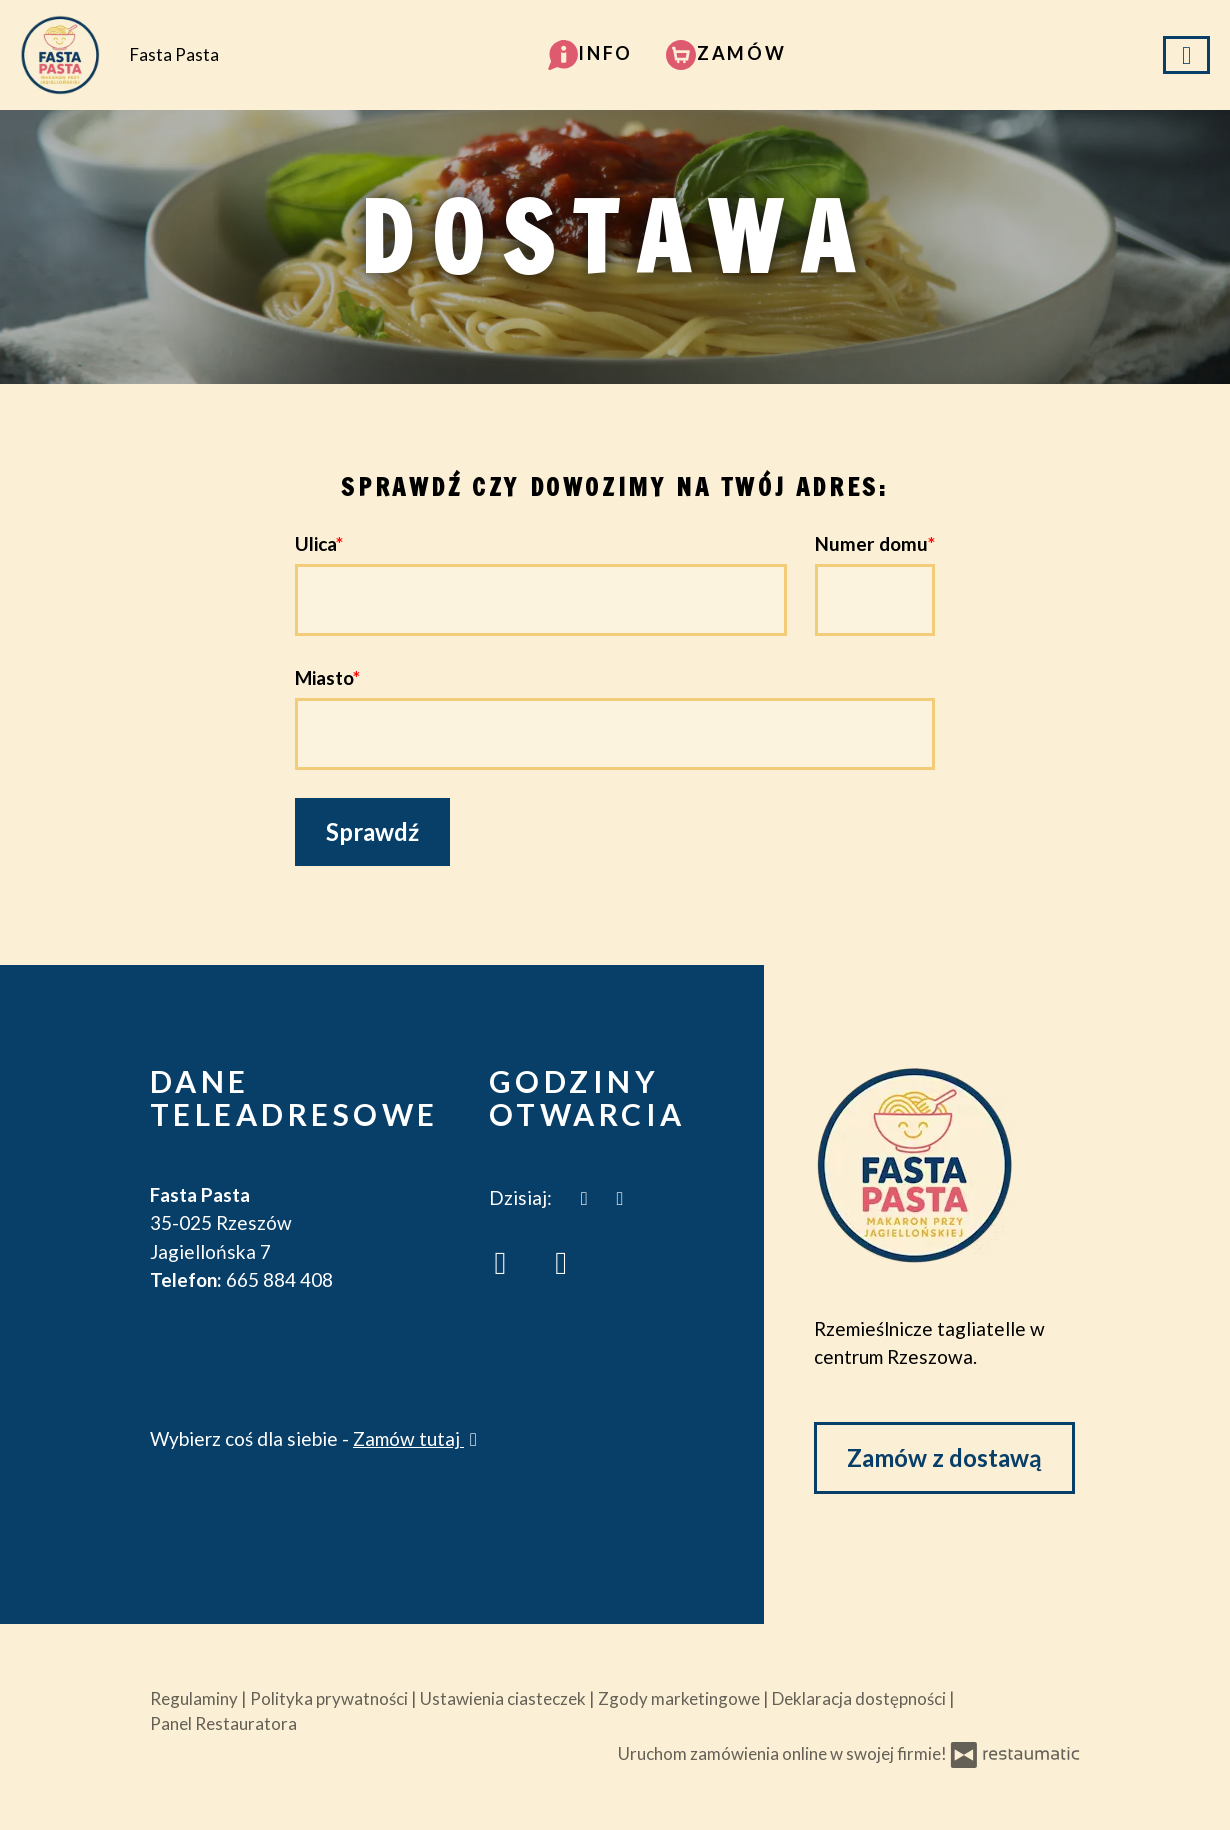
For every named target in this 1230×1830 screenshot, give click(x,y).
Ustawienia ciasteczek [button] (504, 1698)
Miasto (324, 677)
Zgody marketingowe (680, 1698)
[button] (591, 53)
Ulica (315, 543)
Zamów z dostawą (944, 1457)
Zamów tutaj (418, 1438)
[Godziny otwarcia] (620, 1198)
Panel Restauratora (223, 1723)
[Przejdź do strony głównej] (947, 1165)
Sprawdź (372, 831)
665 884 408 (279, 1279)
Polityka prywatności (330, 1698)
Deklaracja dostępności (860, 1698)
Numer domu (871, 543)
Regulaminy (195, 1698)
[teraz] (584, 1198)
